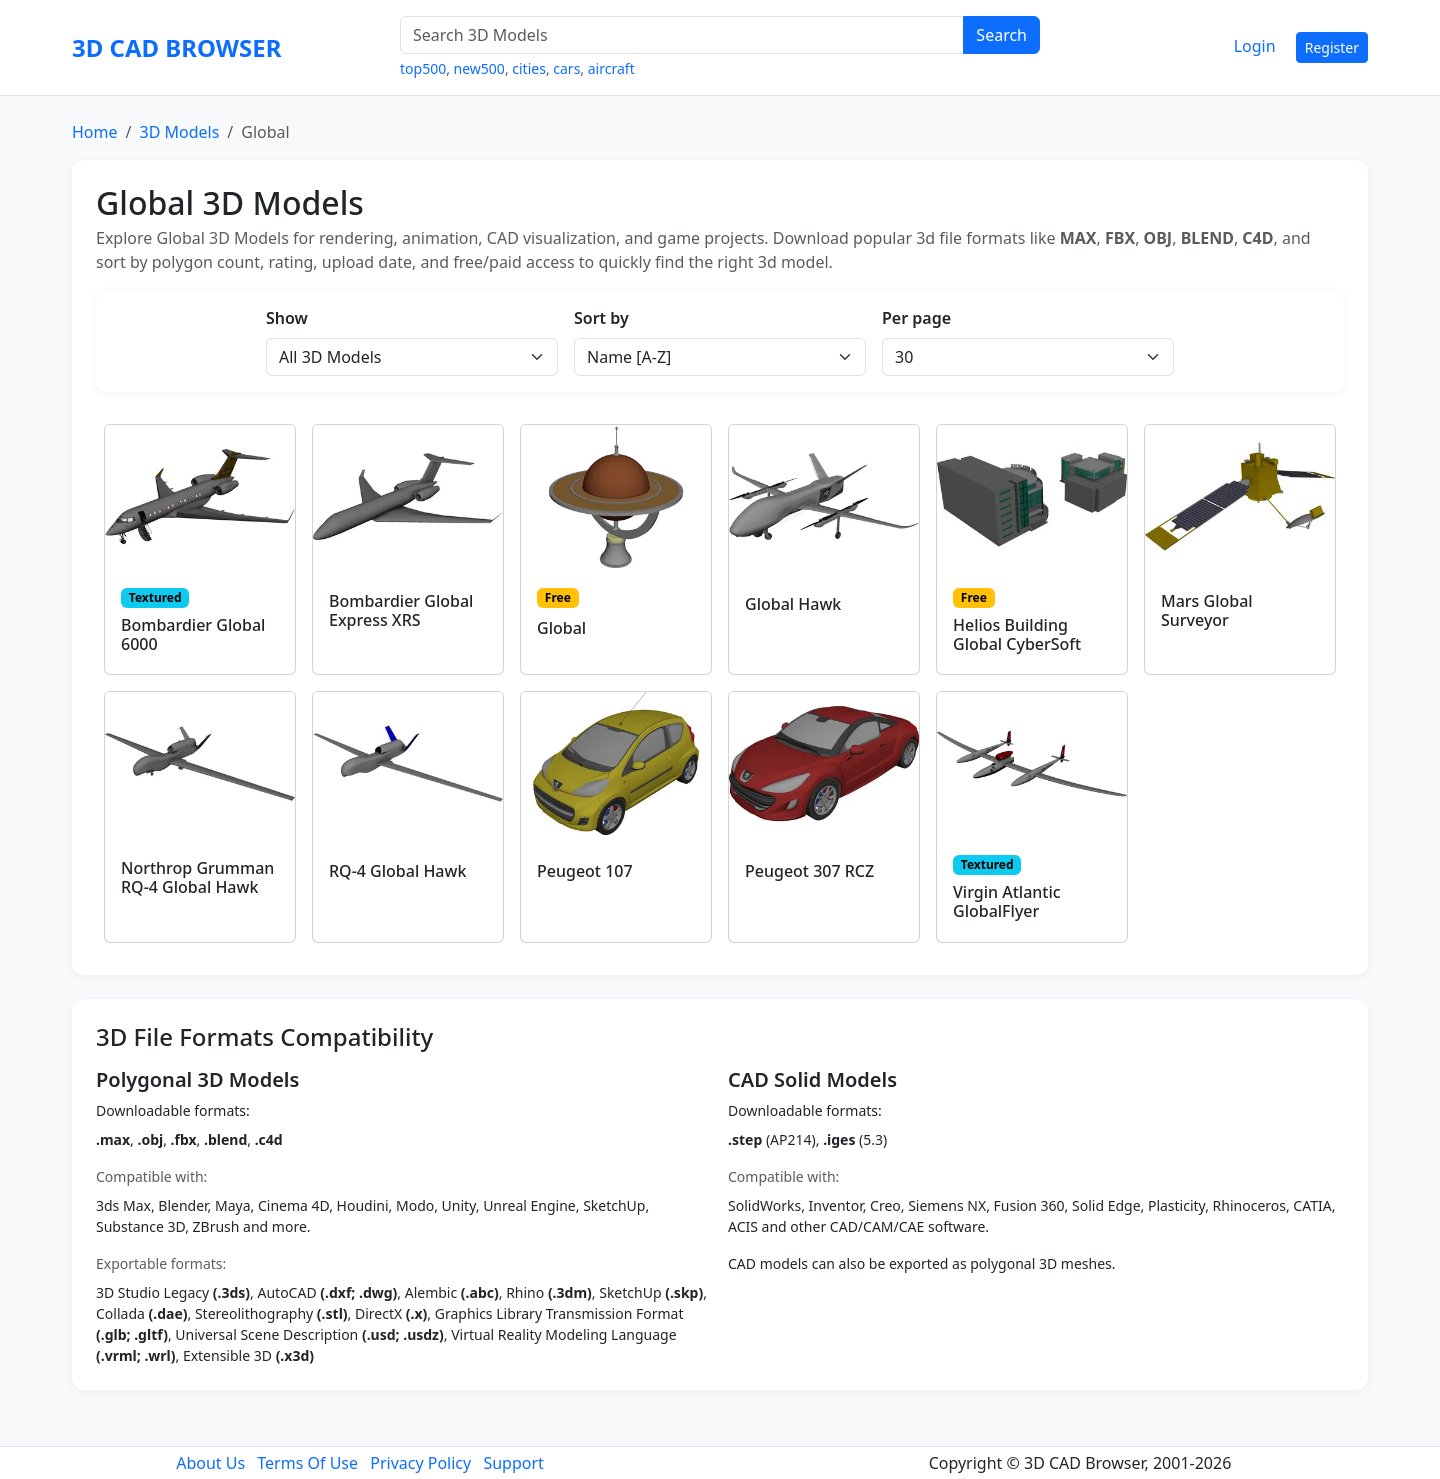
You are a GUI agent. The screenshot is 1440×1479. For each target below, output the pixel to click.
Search (1001, 35)
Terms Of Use (307, 1463)
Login (1255, 46)
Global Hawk (793, 604)
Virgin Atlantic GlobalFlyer (1007, 901)
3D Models (179, 132)
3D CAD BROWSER (176, 47)
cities (529, 68)
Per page (916, 318)
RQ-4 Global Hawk (397, 871)
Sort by (601, 318)
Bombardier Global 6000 (193, 634)
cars (566, 68)
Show (287, 318)
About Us (210, 1463)
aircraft (611, 68)
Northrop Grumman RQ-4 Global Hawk (197, 877)
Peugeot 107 (585, 871)
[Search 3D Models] (682, 35)
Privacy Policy (420, 1463)
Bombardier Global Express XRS (401, 610)
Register (1332, 47)
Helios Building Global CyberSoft (1017, 634)
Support (513, 1463)
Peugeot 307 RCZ (809, 871)
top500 (423, 68)
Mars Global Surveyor (1207, 610)
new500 (479, 68)
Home (95, 132)
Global (561, 628)
